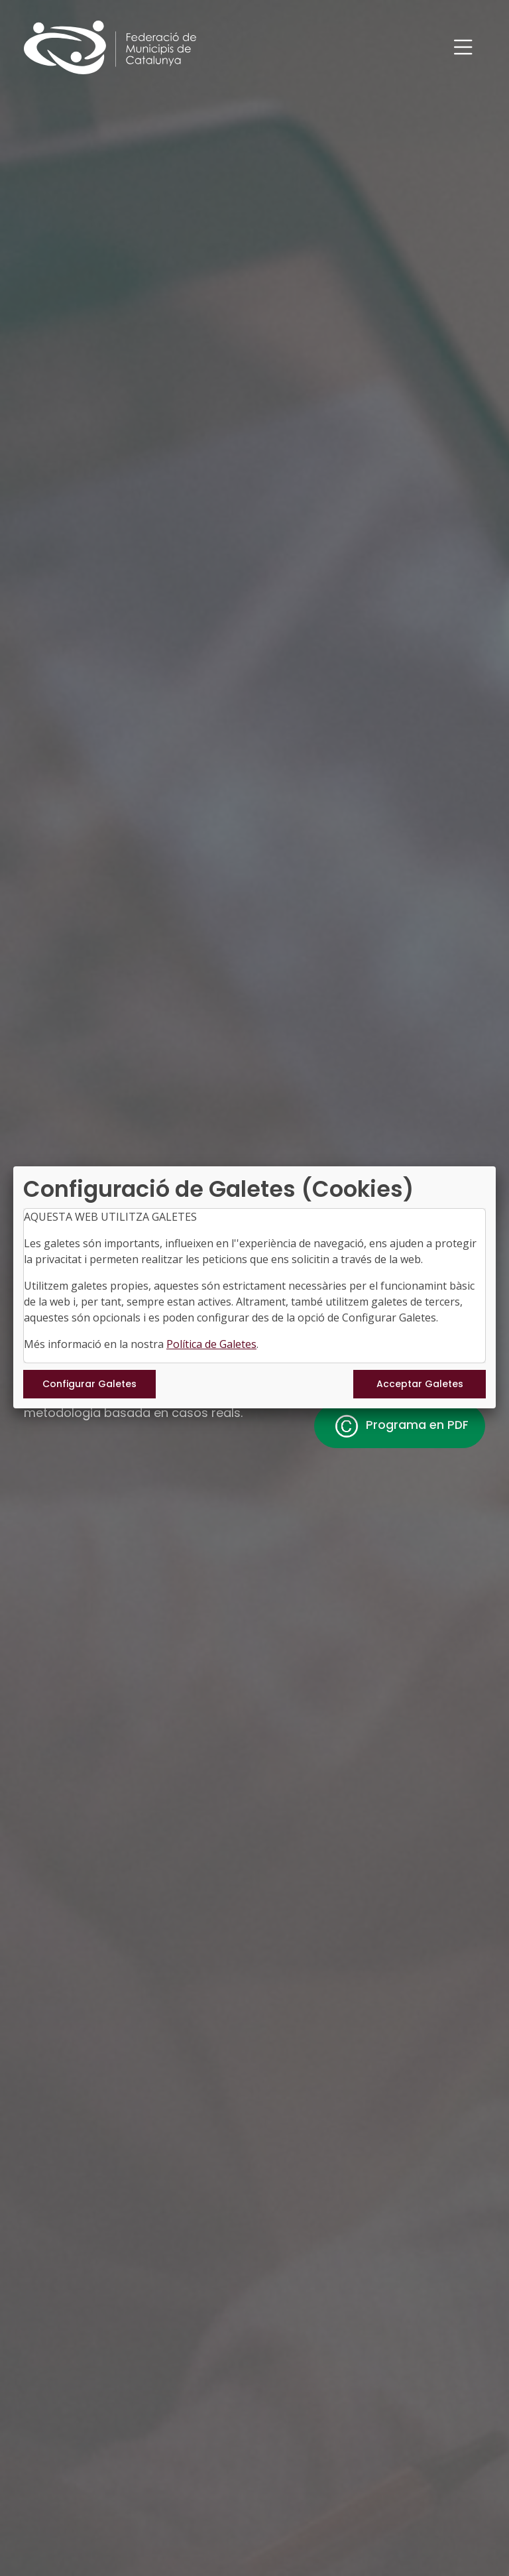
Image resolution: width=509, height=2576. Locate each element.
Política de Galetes (211, 1344)
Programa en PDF (400, 1426)
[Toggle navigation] (463, 47)
